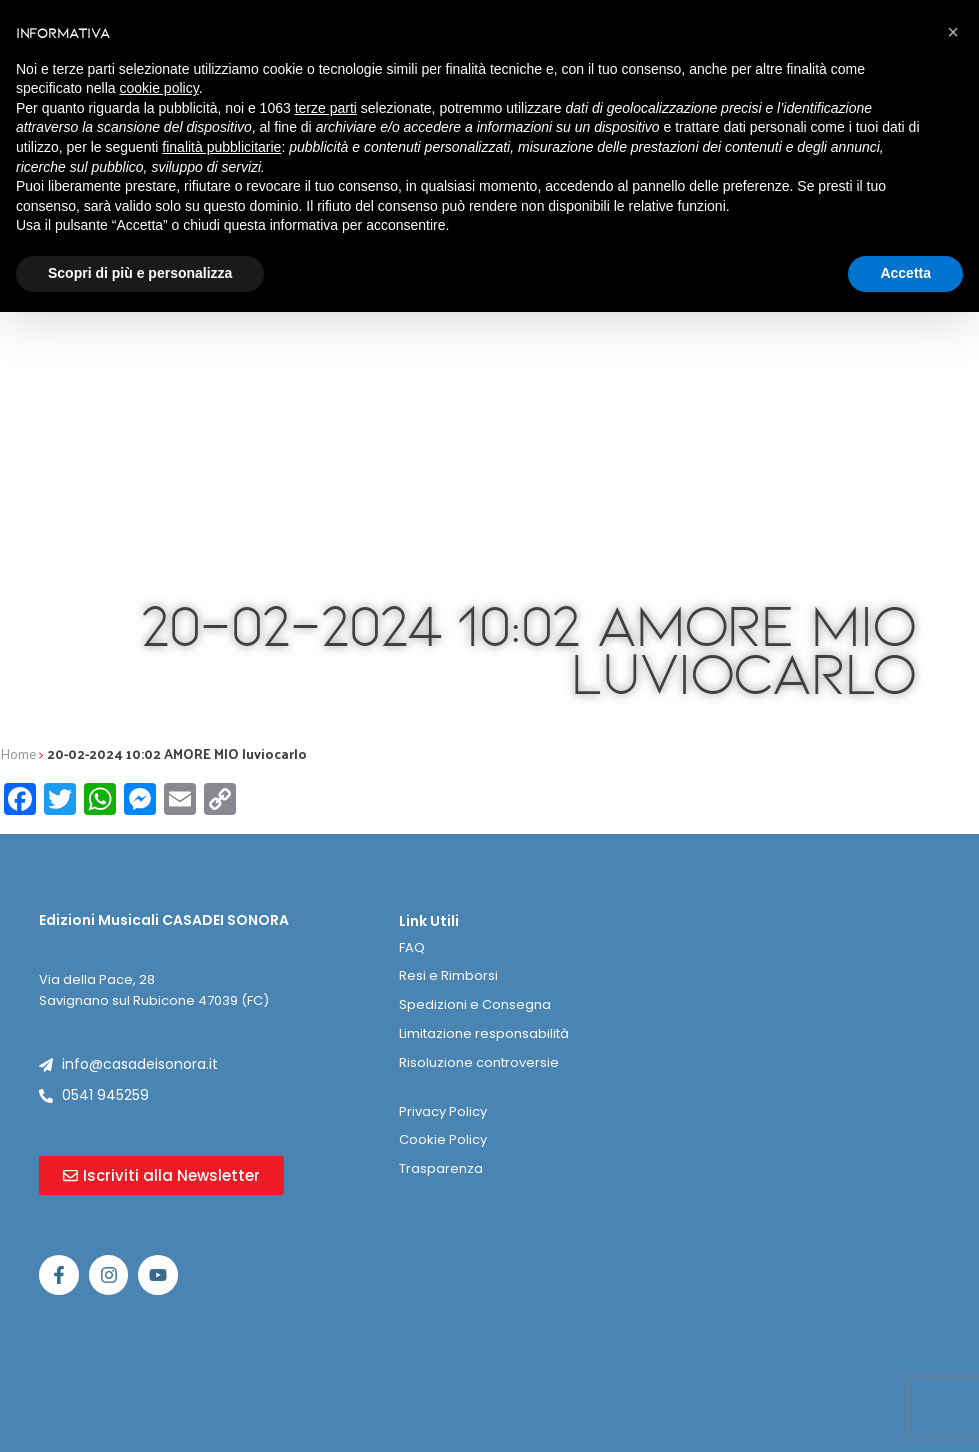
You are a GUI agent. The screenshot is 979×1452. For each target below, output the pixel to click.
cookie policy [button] (159, 88)
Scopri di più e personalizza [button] (140, 273)
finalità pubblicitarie (221, 147)
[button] (953, 32)
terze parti (326, 108)
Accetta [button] (905, 273)
